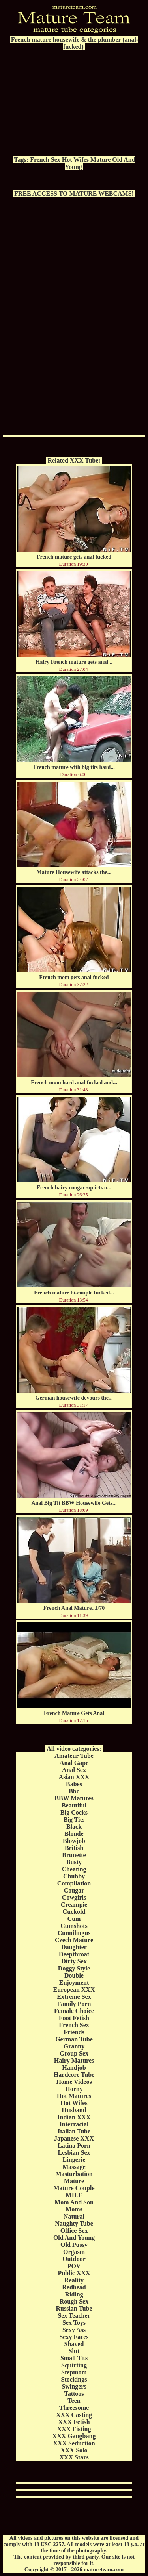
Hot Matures (74, 2096)
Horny (73, 2088)
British (74, 1847)
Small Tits (74, 2358)
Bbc (74, 1791)
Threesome (74, 2407)
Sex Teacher (74, 2315)
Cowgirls (74, 1897)
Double (74, 1975)
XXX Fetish (74, 2422)
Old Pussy (74, 2244)
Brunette (74, 1855)
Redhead (74, 2287)
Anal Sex (74, 1770)
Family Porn (74, 2003)
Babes (74, 1784)
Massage (74, 2166)
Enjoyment (74, 1982)
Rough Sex (74, 2301)
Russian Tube (74, 2308)
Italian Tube (74, 2131)
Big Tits (74, 1819)
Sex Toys (74, 2322)
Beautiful (74, 1805)
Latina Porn (74, 2145)
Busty (74, 1862)
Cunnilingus (74, 1933)
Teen (73, 2400)
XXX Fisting (74, 2429)
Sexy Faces (73, 2336)
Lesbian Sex (74, 2152)
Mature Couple (73, 2188)
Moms (74, 2209)
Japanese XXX (74, 2138)
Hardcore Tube (74, 2074)
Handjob (74, 2067)
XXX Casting (74, 2414)
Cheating (74, 1869)
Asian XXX (74, 1777)
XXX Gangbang (74, 2436)
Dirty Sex (73, 1961)
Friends (74, 2032)
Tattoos (74, 2393)
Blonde (73, 1833)
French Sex (45, 159)
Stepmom (74, 2372)
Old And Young (74, 2237)
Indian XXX (73, 2117)
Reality (74, 2280)
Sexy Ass (74, 2329)
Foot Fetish (74, 2018)
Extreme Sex (74, 1996)
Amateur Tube (74, 1755)
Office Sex (74, 2230)
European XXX (74, 1989)
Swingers (74, 2386)
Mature (100, 159)
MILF (74, 2195)
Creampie (74, 1904)
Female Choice (74, 2010)
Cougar (74, 1890)
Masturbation (73, 2173)
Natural (74, 2216)
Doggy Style (74, 1968)
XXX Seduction (74, 2443)
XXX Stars (73, 2457)
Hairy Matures (74, 2060)
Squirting (74, 2365)
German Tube (74, 2039)
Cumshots (73, 1925)
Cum (74, 1918)
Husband (74, 2110)
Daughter (74, 1947)
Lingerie (74, 2159)
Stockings (74, 2379)
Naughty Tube (74, 2223)
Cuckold (74, 1911)
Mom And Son (74, 2202)
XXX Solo (73, 2450)
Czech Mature (74, 1940)
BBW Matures (74, 1798)
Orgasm (74, 2251)
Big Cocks (74, 1812)
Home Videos (74, 2081)
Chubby (74, 1876)
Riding (74, 2294)
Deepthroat (74, 1954)
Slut (74, 2351)
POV (74, 2266)
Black (74, 1826)
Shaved (74, 2344)
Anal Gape (74, 1762)
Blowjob (74, 1840)
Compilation (74, 1883)
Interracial (74, 2124)
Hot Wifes (75, 159)
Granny (74, 2046)
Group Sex (74, 2053)
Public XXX (74, 2273)
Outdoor (74, 2259)
